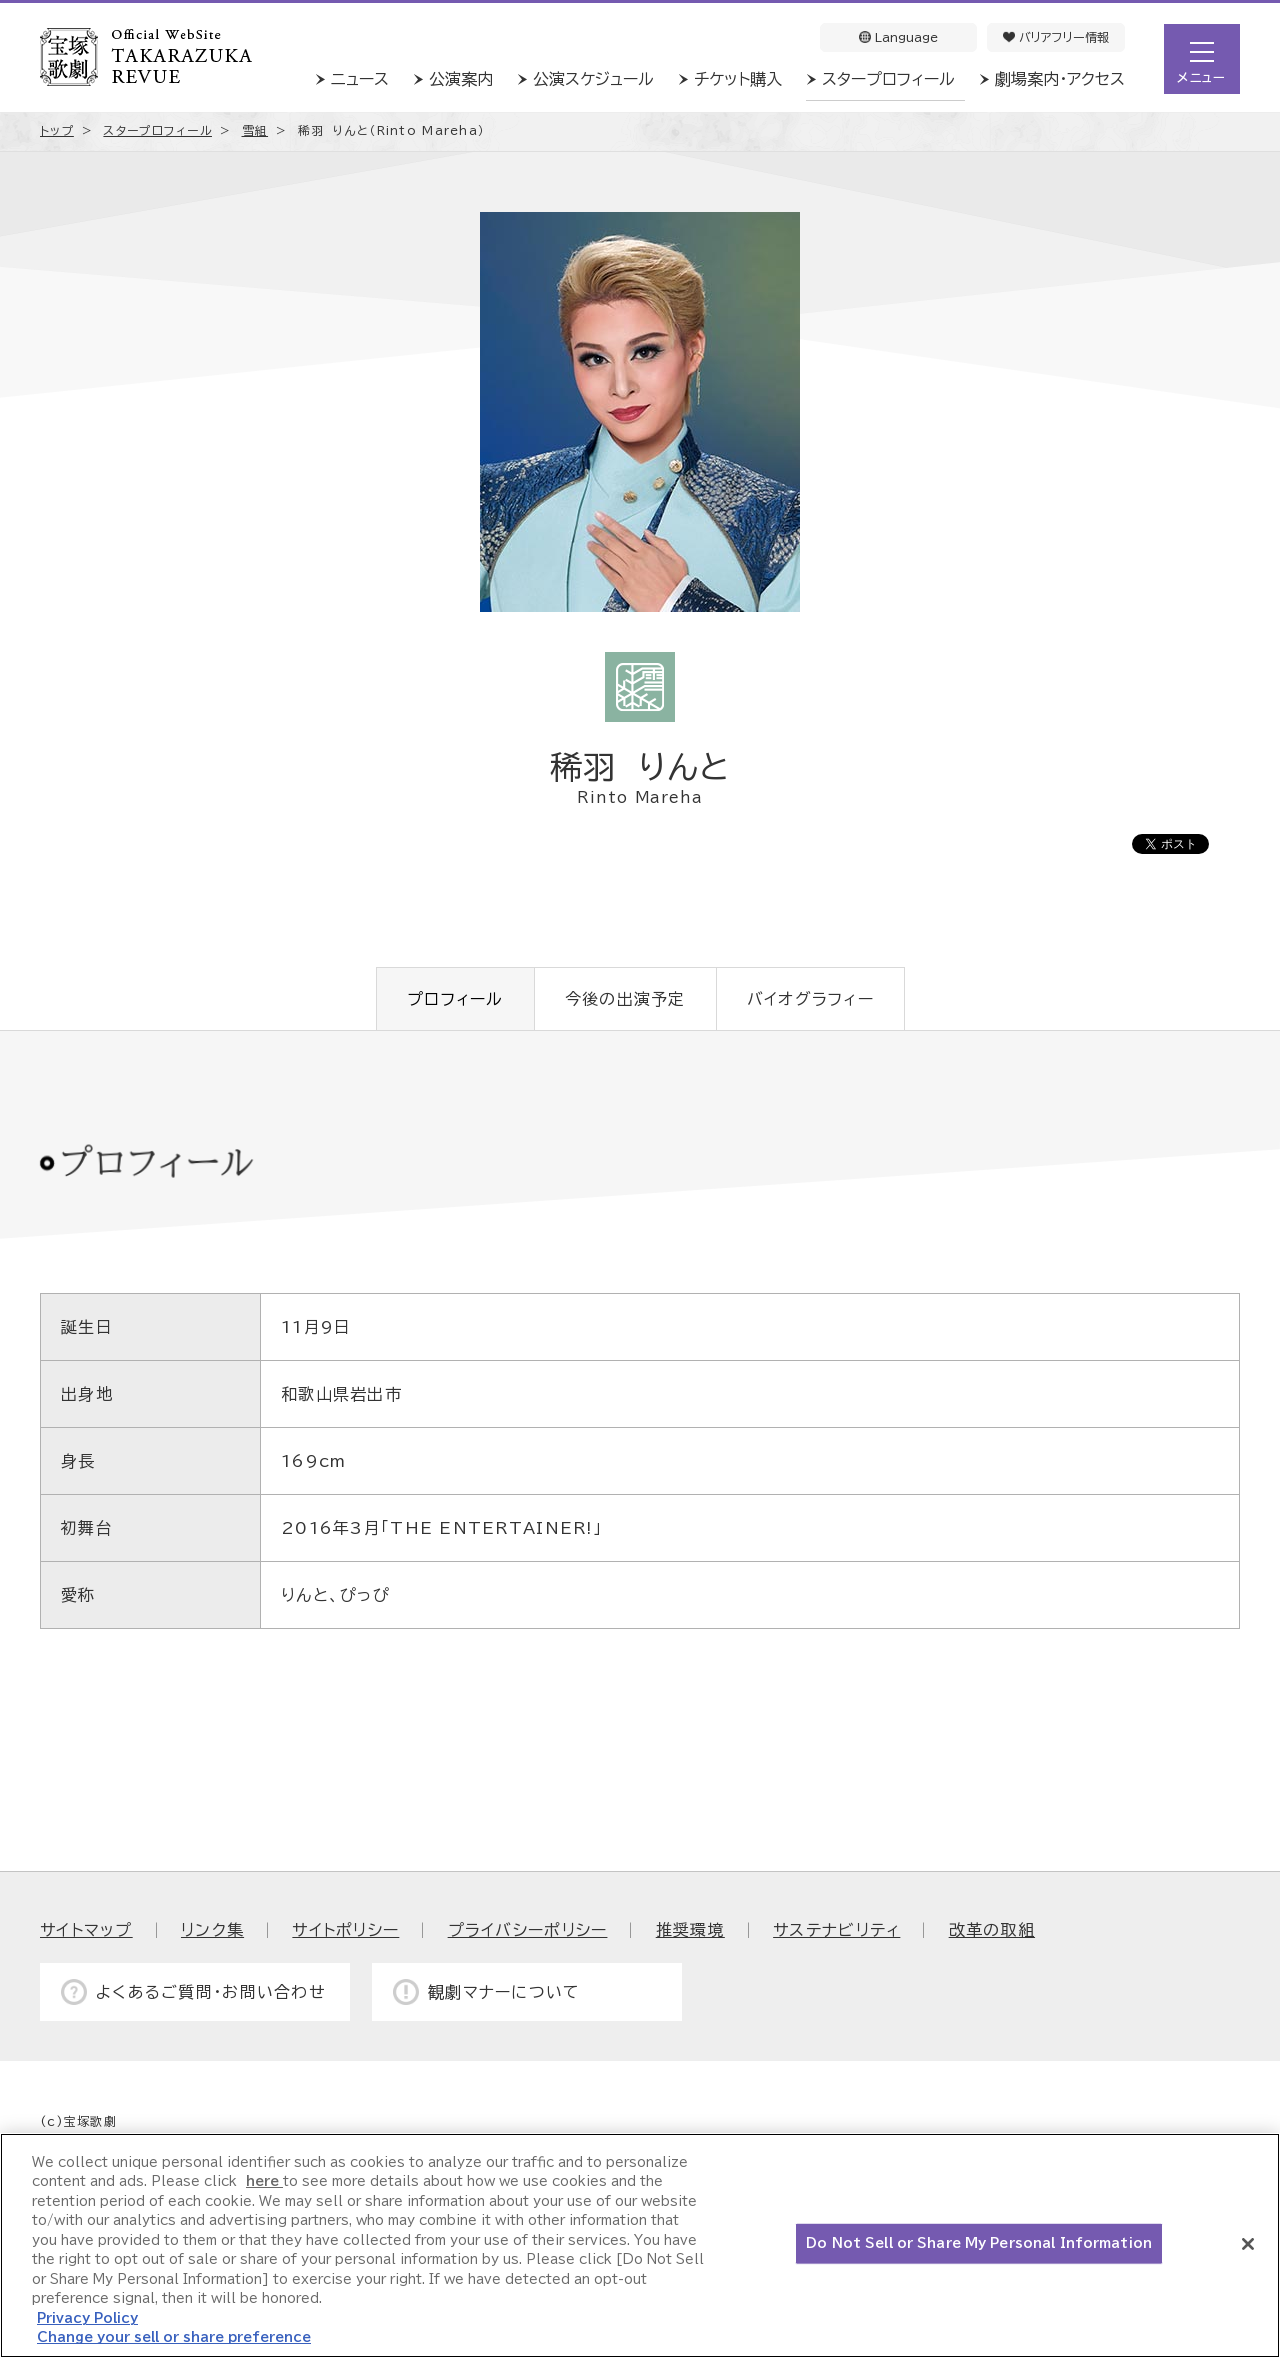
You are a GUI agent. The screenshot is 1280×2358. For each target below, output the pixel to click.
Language (898, 37)
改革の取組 (992, 1930)
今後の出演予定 (625, 999)
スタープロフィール (888, 79)
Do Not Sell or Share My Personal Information (979, 2243)
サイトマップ (86, 1930)
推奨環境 (690, 1930)
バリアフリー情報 (1056, 37)
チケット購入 (738, 79)
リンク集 (212, 1930)
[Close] (1248, 2244)
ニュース (360, 79)
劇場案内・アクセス (1060, 79)
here (264, 2181)
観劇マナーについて (504, 1992)
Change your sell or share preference (174, 2337)
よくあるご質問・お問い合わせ (211, 1992)
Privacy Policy (87, 2318)
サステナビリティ (836, 1930)
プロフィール (455, 999)
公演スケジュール (593, 79)
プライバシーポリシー (528, 1930)
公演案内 (461, 79)
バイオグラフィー (810, 999)
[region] (640, 2245)
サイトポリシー (345, 1930)
